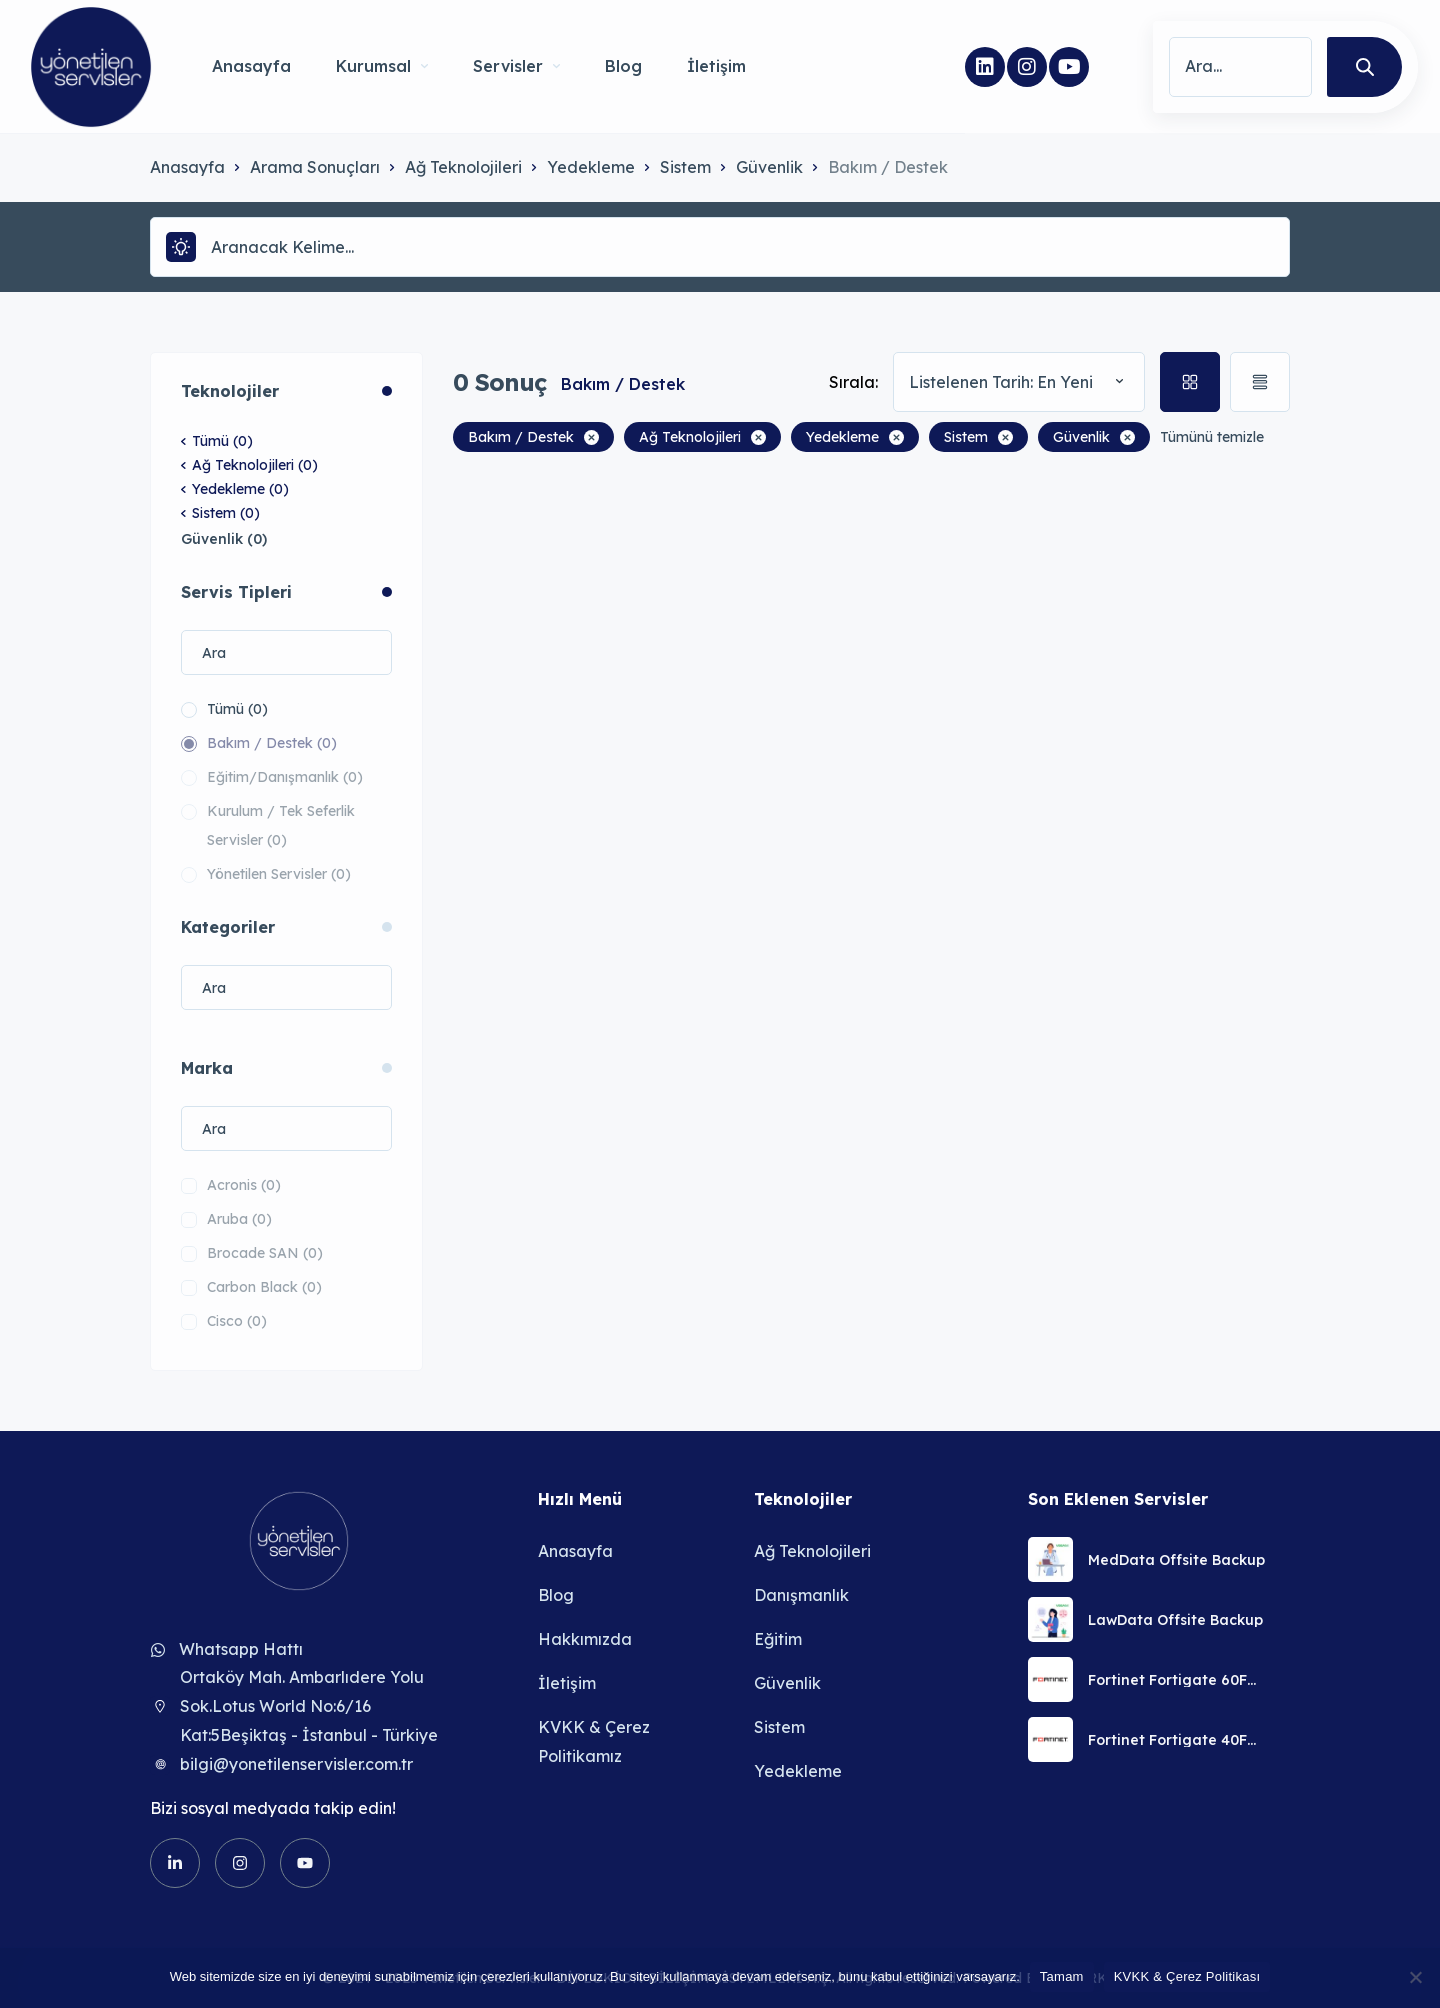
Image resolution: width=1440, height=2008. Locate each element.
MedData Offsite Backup (1176, 1560)
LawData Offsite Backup (1175, 1620)
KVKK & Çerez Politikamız (594, 1741)
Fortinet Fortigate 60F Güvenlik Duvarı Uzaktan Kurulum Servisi (1177, 1680)
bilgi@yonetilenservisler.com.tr (296, 1764)
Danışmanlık (801, 1595)
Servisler (516, 66)
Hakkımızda (585, 1639)
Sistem (685, 167)
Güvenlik (769, 167)
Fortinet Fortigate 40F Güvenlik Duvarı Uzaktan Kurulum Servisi (1177, 1740)
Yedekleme (591, 167)
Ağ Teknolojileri (463, 167)
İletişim (716, 66)
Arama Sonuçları (315, 167)
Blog (623, 66)
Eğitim (778, 1639)
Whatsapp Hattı (241, 1649)
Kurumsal (382, 66)
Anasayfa (251, 66)
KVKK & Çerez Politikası (1187, 1976)
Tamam (1062, 1976)
